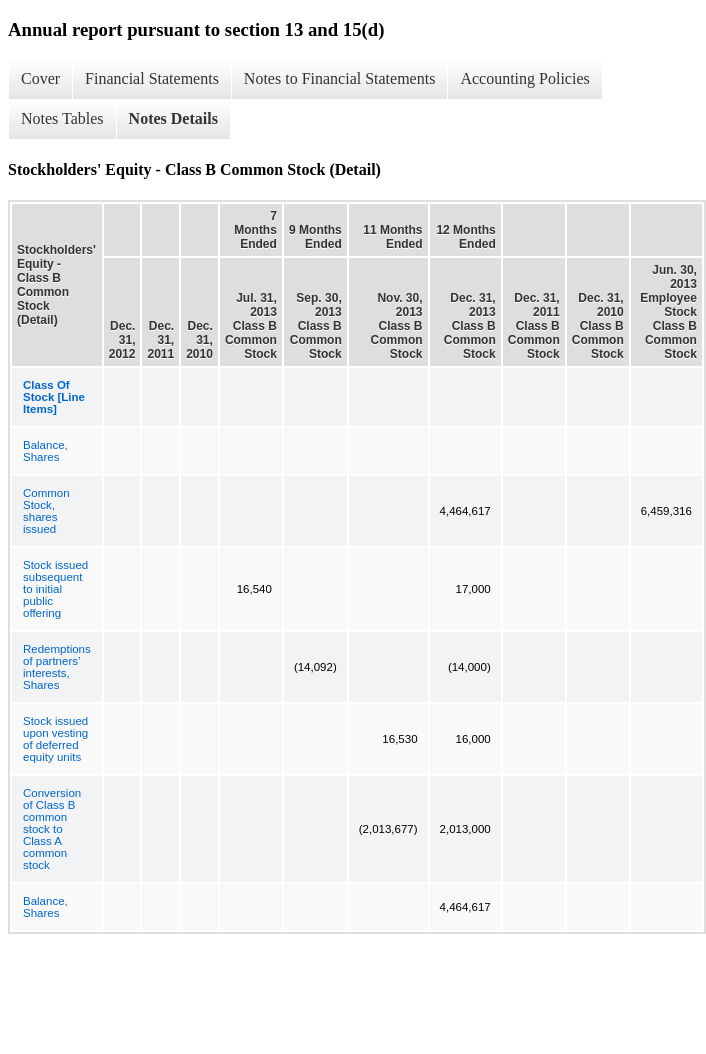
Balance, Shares (45, 451)
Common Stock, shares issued (46, 511)
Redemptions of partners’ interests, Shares (57, 667)
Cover (40, 78)
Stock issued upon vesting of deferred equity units (55, 739)
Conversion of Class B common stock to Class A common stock (52, 829)
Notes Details (173, 118)
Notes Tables (62, 118)
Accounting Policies (524, 78)
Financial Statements (152, 78)
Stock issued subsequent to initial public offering (55, 589)
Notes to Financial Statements (340, 78)
